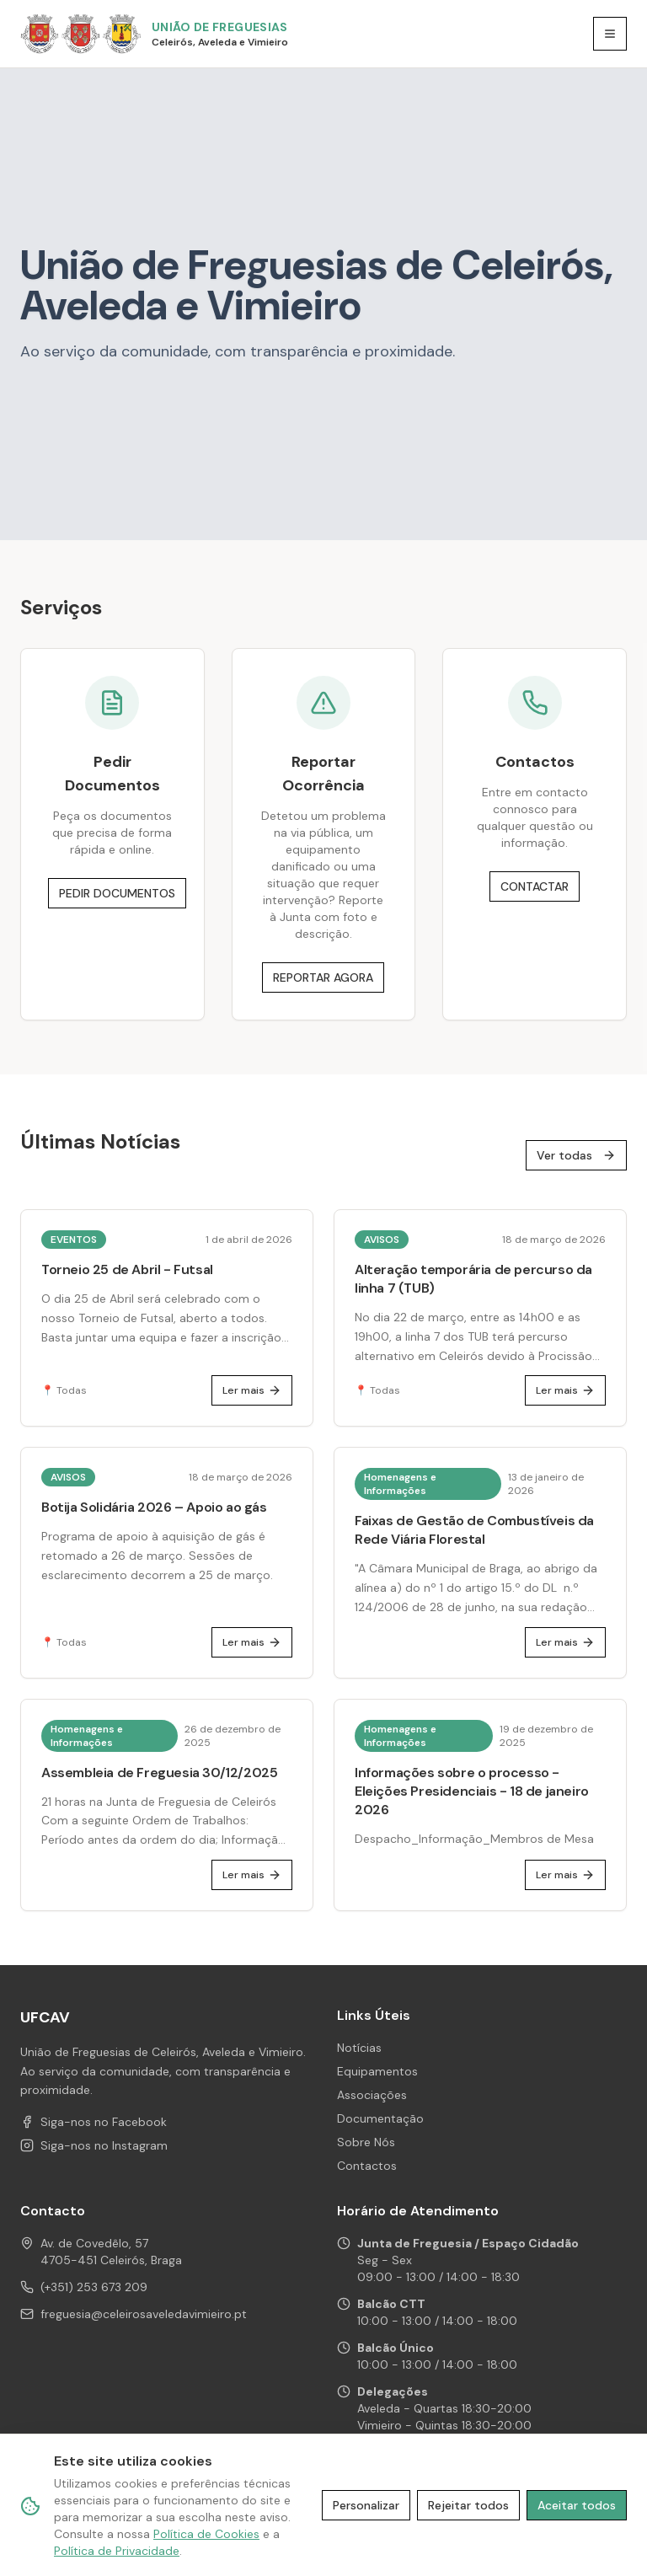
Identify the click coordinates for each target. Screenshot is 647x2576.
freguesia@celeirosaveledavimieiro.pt (143, 2314)
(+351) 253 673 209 (93, 2287)
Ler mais (251, 1390)
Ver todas (576, 1155)
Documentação (380, 2118)
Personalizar (366, 2505)
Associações (372, 2094)
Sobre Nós (366, 2142)
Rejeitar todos (468, 2505)
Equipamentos (377, 2071)
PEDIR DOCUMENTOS (117, 893)
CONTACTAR (534, 886)
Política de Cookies (206, 2533)
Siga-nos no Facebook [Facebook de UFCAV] (93, 2121)
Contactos (367, 2165)
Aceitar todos (576, 2505)
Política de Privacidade (116, 2550)
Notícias (359, 2047)
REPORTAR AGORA (323, 977)
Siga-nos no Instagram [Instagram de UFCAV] (94, 2145)
